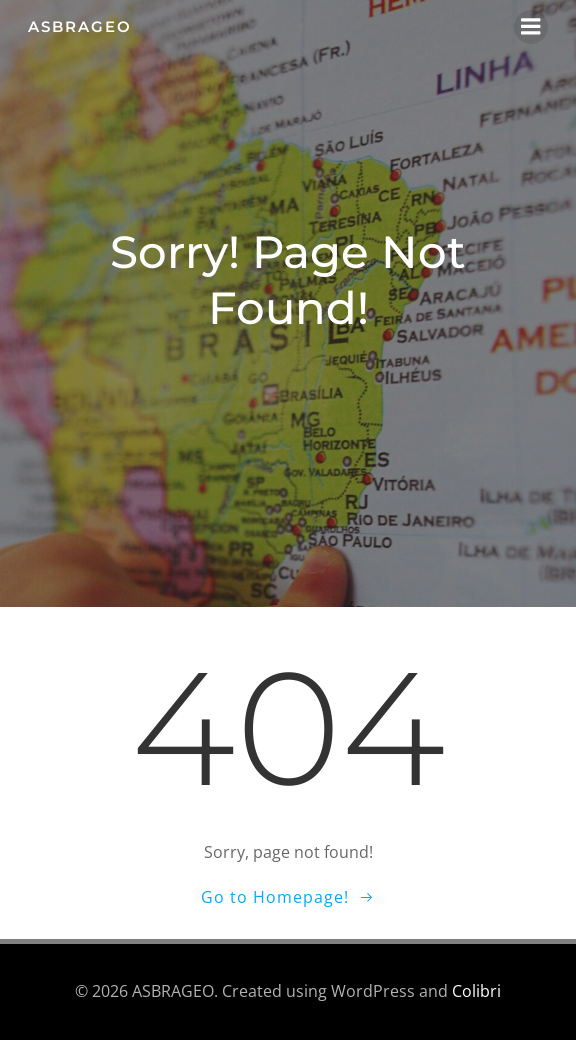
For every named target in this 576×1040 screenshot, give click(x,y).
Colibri (476, 991)
